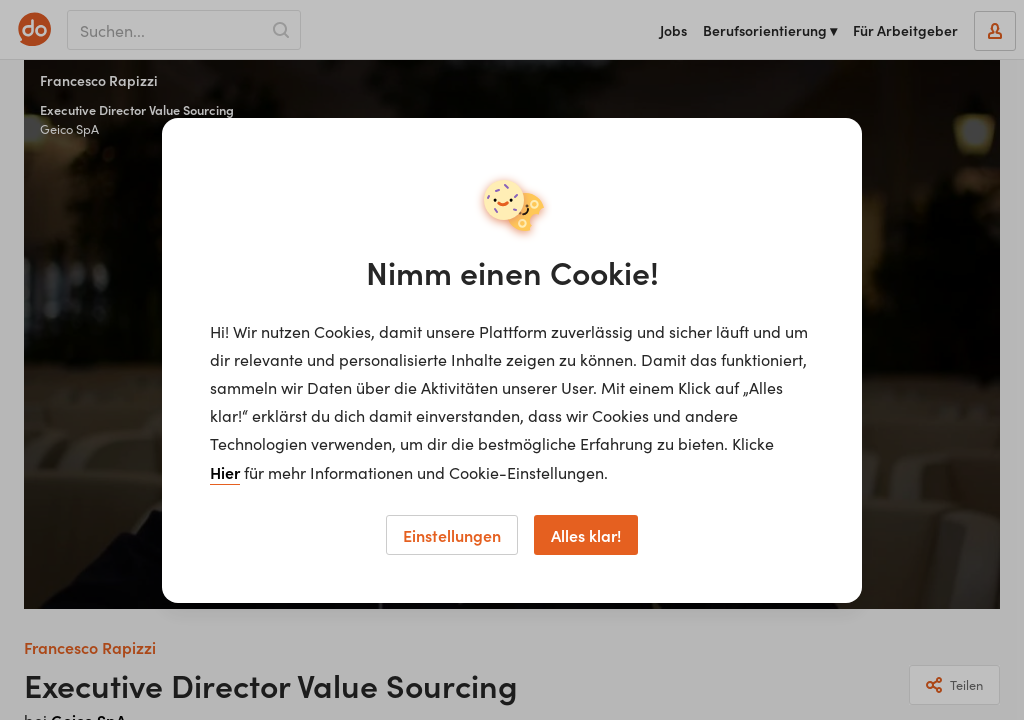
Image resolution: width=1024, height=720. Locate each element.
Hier (225, 472)
